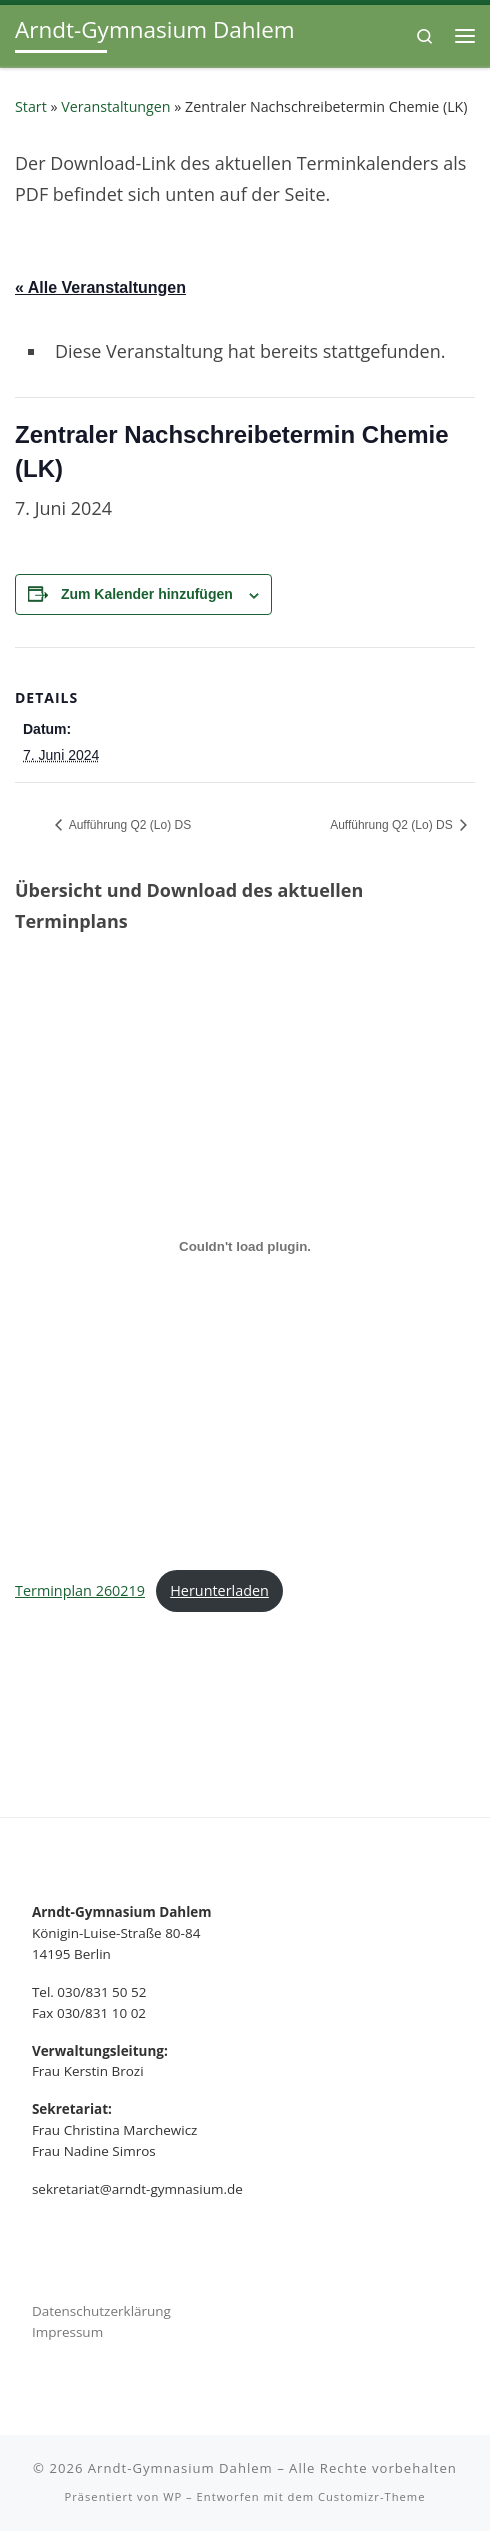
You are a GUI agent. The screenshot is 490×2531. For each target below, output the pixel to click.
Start (31, 106)
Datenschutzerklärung (101, 2311)
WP (172, 2496)
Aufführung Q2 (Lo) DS (128, 825)
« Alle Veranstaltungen (100, 287)
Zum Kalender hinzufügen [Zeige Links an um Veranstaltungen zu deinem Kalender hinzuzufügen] (147, 594)
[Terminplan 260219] (245, 1247)
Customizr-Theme (372, 2496)
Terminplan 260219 (80, 1590)
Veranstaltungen (115, 106)
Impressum (67, 2332)
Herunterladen (219, 1590)
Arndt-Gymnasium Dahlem (180, 2468)
